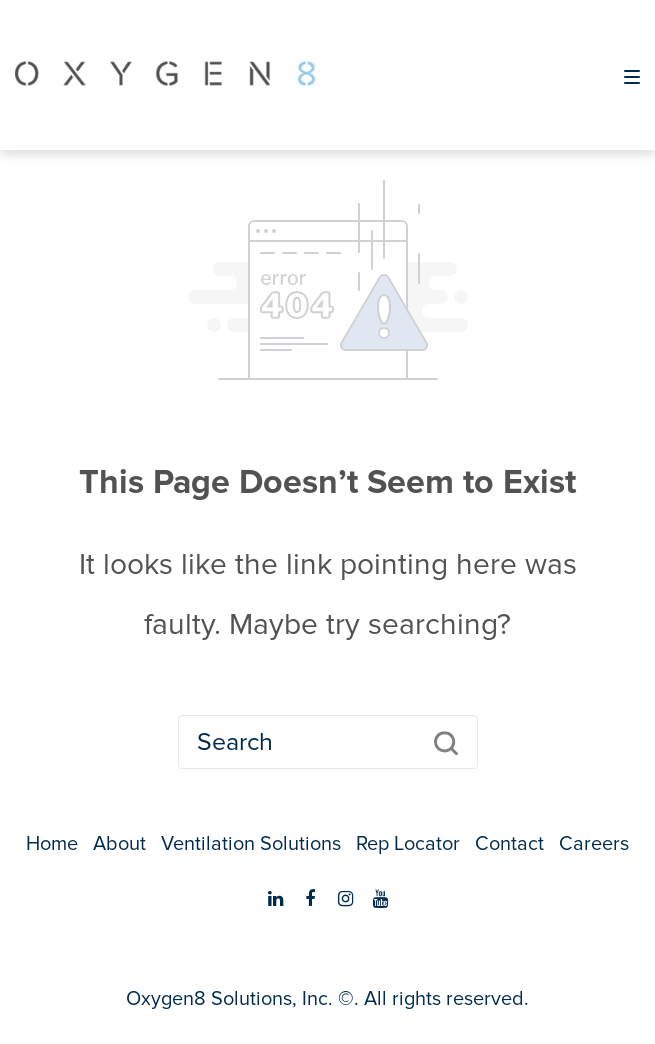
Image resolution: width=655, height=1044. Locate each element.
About (119, 844)
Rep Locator (408, 844)
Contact (509, 844)
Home (52, 844)
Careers (594, 844)
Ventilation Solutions (251, 844)
